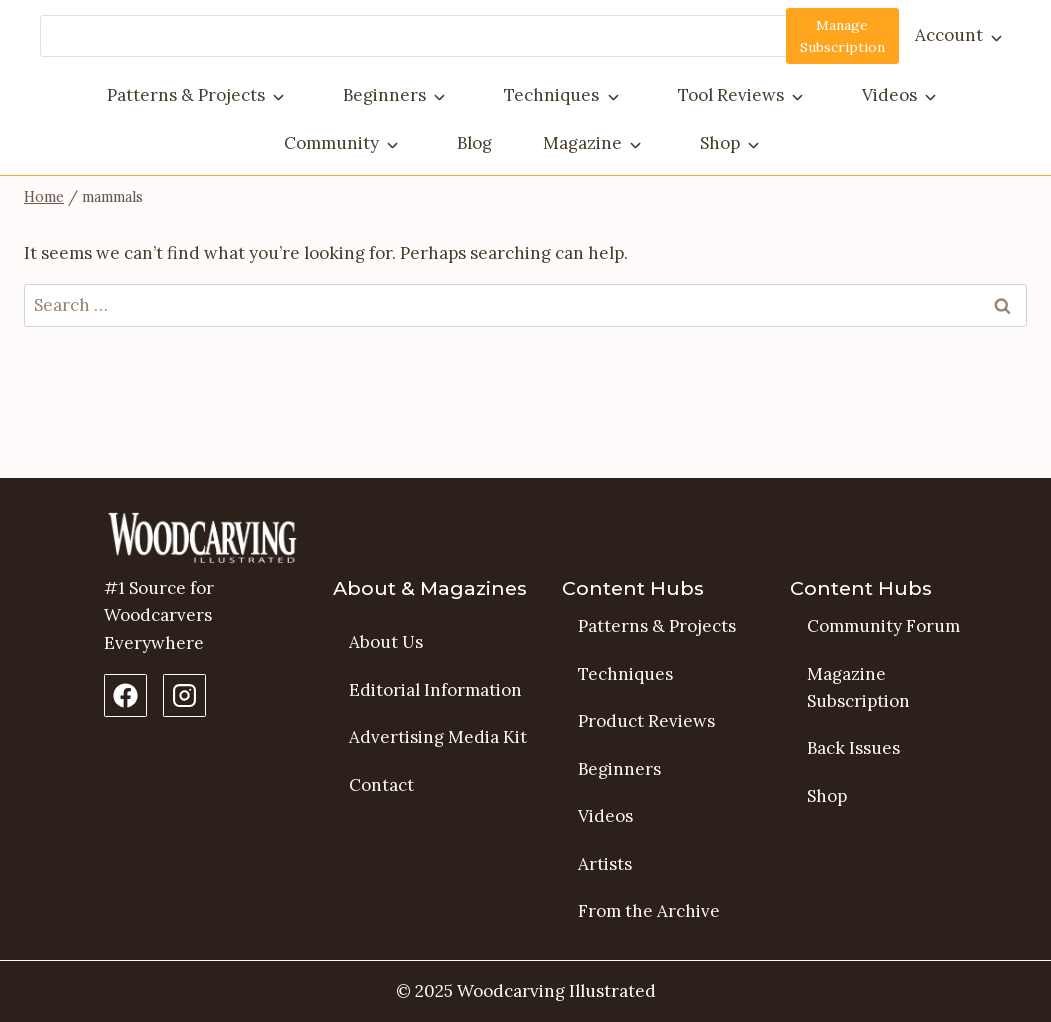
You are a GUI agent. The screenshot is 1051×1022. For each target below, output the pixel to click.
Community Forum (883, 626)
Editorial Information (435, 690)
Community (331, 143)
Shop (720, 143)
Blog (474, 143)
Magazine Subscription (858, 687)
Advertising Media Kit (438, 737)
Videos (889, 95)
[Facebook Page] (125, 695)
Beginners (384, 95)
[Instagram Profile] (184, 695)
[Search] (440, 36)
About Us (386, 642)
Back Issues (853, 748)
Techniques (551, 95)
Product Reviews (646, 721)
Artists (605, 864)
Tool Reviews (731, 95)
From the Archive (649, 911)
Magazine (582, 143)
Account (949, 35)
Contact (381, 785)
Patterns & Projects (186, 95)
